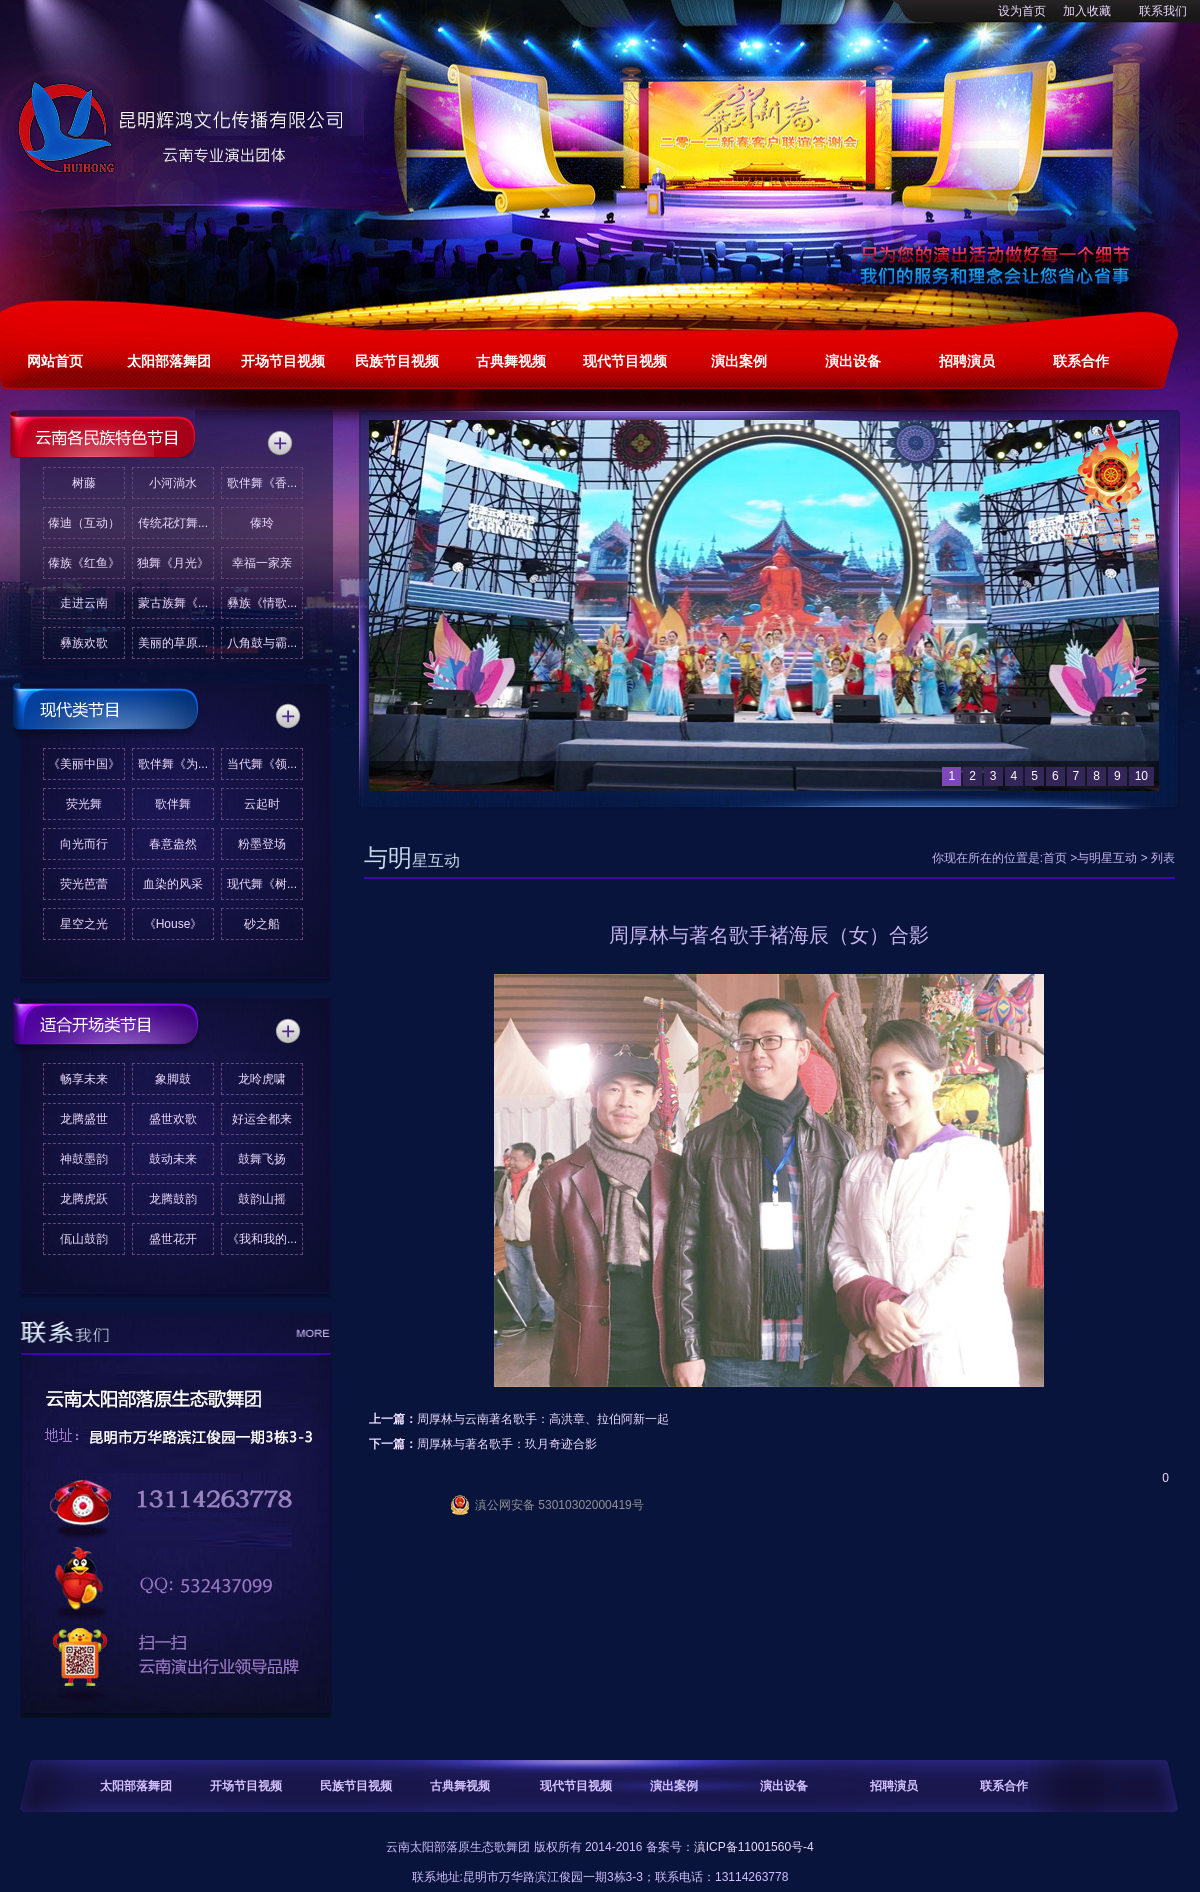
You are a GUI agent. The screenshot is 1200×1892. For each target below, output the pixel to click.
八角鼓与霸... (262, 643)
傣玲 (262, 523)
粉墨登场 (262, 844)
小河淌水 (173, 483)
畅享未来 (84, 1079)
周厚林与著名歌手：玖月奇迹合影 (507, 1444)
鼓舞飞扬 (262, 1159)
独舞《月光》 (173, 563)
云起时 (262, 804)
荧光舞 (84, 804)
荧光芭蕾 (84, 884)
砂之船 (262, 924)
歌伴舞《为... (173, 764)
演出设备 (784, 1786)
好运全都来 (262, 1119)
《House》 (173, 924)
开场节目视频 (246, 1786)
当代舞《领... (262, 764)
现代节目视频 (576, 1786)
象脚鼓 (173, 1079)
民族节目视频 (356, 1786)
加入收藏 (1087, 11)
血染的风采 (173, 884)
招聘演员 (894, 1786)
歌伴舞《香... (262, 483)
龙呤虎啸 (262, 1079)
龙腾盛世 (84, 1119)
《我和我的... (262, 1239)
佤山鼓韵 (84, 1239)
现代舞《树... (262, 884)
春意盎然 (173, 844)
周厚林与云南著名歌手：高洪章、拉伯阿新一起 (543, 1419)
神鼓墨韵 (84, 1159)
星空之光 (84, 924)
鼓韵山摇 (262, 1199)
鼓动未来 (173, 1159)
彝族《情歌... (262, 603)
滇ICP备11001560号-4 (754, 1847)
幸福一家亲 (262, 563)
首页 (1055, 858)
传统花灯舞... (173, 523)
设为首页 (1022, 11)
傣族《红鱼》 (84, 563)
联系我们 (1163, 11)
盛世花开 (173, 1239)
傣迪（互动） (84, 523)
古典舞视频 (460, 1786)
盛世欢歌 (173, 1119)
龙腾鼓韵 (173, 1199)
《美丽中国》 (84, 764)
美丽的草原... (173, 643)
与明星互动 (1107, 858)
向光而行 (84, 844)
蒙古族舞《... (173, 603)
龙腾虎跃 (84, 1199)
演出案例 (674, 1786)
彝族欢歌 (84, 643)
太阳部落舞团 (136, 1786)
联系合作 (1004, 1786)
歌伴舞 (173, 804)
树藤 (84, 483)
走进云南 (84, 603)
